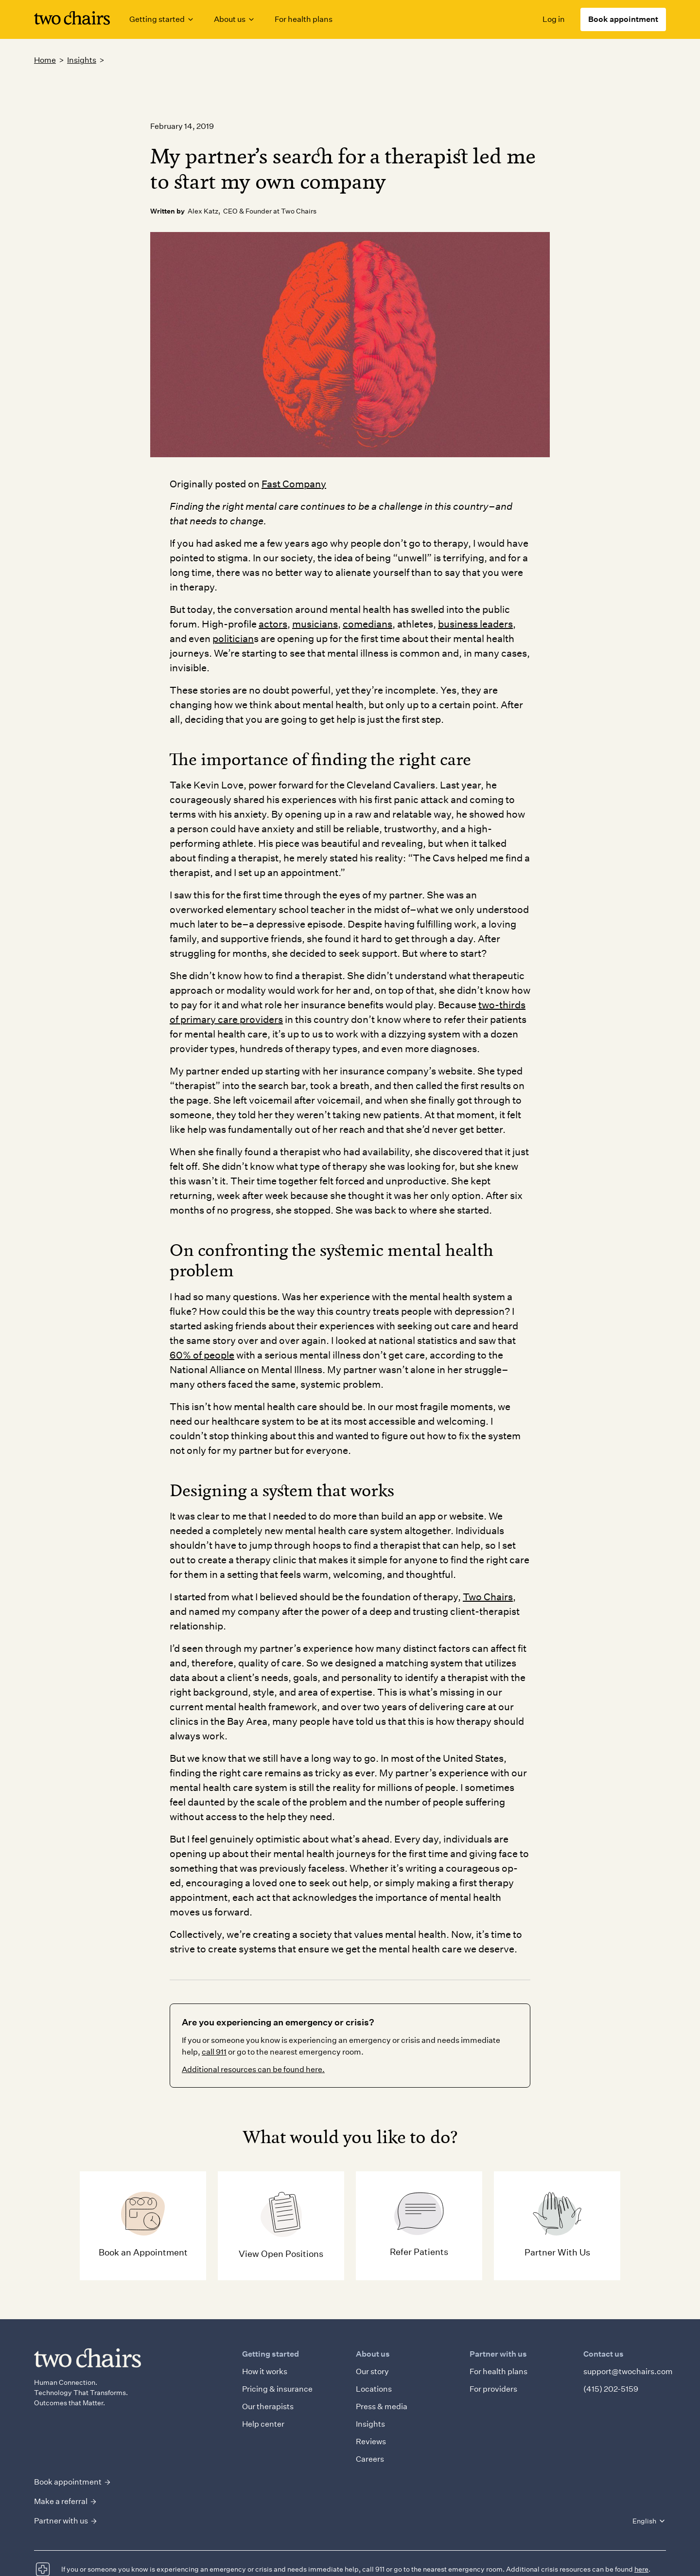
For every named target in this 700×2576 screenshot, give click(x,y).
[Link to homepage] (72, 19)
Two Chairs (488, 1597)
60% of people (202, 1355)
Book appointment (623, 19)
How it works (264, 2371)
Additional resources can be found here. (253, 2069)
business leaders (475, 624)
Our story (372, 2371)
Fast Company (294, 484)
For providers (493, 2389)
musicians (315, 624)
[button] (161, 19)
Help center (263, 2424)
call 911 (214, 2052)
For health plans (303, 19)
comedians (367, 624)
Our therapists (268, 2406)
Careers (370, 2459)
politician (233, 638)
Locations (374, 2389)
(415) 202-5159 (610, 2389)
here (641, 2569)
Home (45, 60)
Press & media (381, 2406)
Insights (81, 60)
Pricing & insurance (277, 2389)
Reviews (371, 2441)
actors (273, 624)
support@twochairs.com (628, 2371)
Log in (553, 19)
